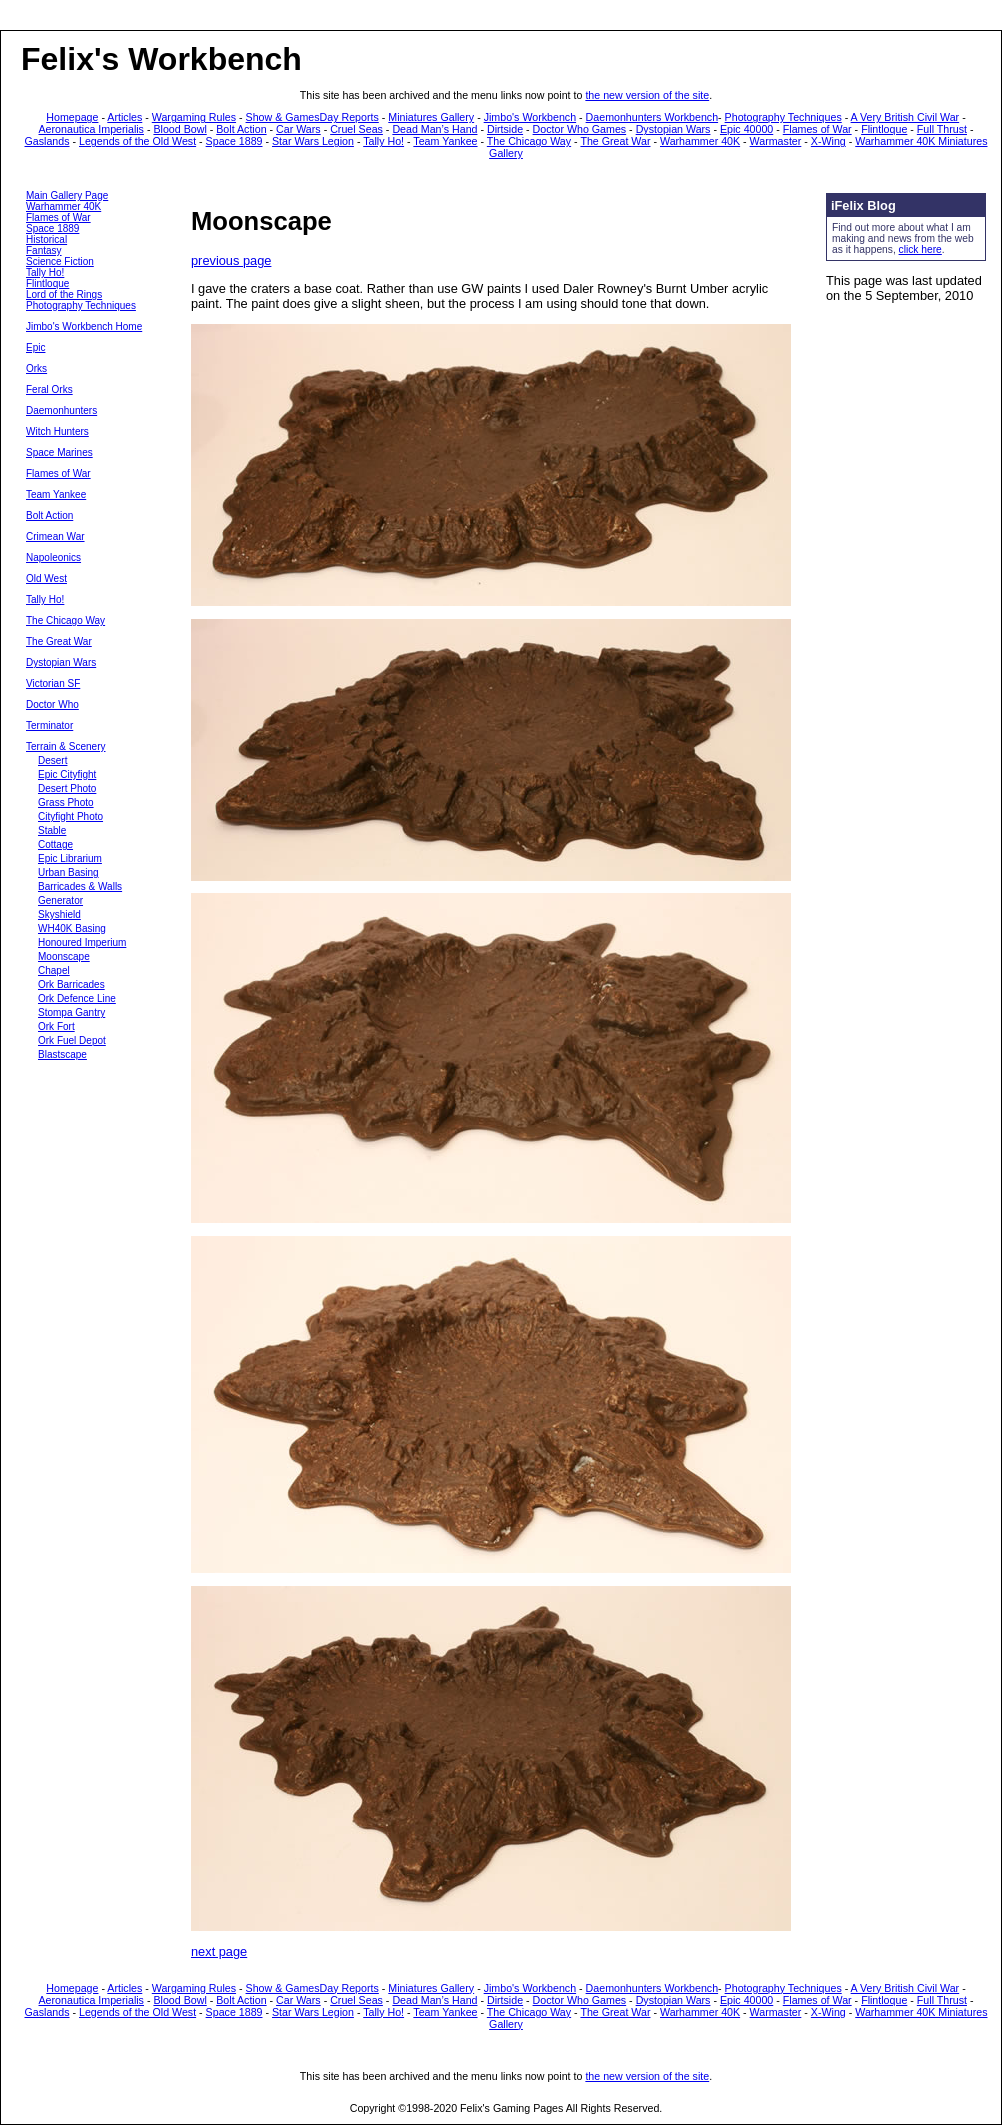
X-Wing (828, 141)
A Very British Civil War (905, 117)
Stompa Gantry (71, 1012)
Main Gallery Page (67, 195)
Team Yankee (445, 141)
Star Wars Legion (313, 141)
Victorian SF (53, 683)
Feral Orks (49, 389)
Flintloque (884, 129)
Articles (124, 117)
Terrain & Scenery (65, 746)
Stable (52, 830)
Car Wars (298, 129)
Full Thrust (942, 129)
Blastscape (62, 1054)
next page (219, 1951)
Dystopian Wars (673, 129)
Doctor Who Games (580, 129)
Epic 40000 (746, 129)
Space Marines (59, 452)
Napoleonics (53, 557)
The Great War (615, 141)
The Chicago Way (529, 141)
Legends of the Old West (137, 141)
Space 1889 (234, 141)
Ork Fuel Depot (72, 1040)
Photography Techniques (783, 117)
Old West (46, 578)
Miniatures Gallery (431, 117)
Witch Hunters (57, 431)
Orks (36, 368)
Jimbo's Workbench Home (84, 326)
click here (920, 249)
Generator (60, 900)
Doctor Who (52, 704)
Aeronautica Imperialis (91, 129)
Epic (35, 347)
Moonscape (64, 956)
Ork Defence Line (77, 998)
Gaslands (47, 141)
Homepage (72, 117)
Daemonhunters (61, 410)
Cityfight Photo (70, 816)
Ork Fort (56, 1026)
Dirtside (505, 129)
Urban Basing (68, 872)
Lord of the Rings (64, 294)
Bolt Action (241, 129)
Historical (46, 239)
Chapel (54, 970)
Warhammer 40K (700, 141)
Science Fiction (60, 261)
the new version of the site (647, 95)
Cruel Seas (356, 129)
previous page (231, 260)
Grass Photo (66, 802)
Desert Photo (67, 788)
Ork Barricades (71, 984)
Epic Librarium (70, 858)
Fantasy (44, 250)
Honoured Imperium (82, 942)
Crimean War (55, 536)
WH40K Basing (72, 928)
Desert (52, 760)
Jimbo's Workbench (530, 117)
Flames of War (817, 129)
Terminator (49, 725)
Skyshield (59, 914)
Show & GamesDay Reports (312, 117)
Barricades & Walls (80, 886)
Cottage (55, 844)
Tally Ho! (383, 141)
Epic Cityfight (67, 774)
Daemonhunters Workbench (652, 117)
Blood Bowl (179, 129)
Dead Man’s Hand (434, 129)
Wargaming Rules (194, 117)
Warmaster (776, 141)
